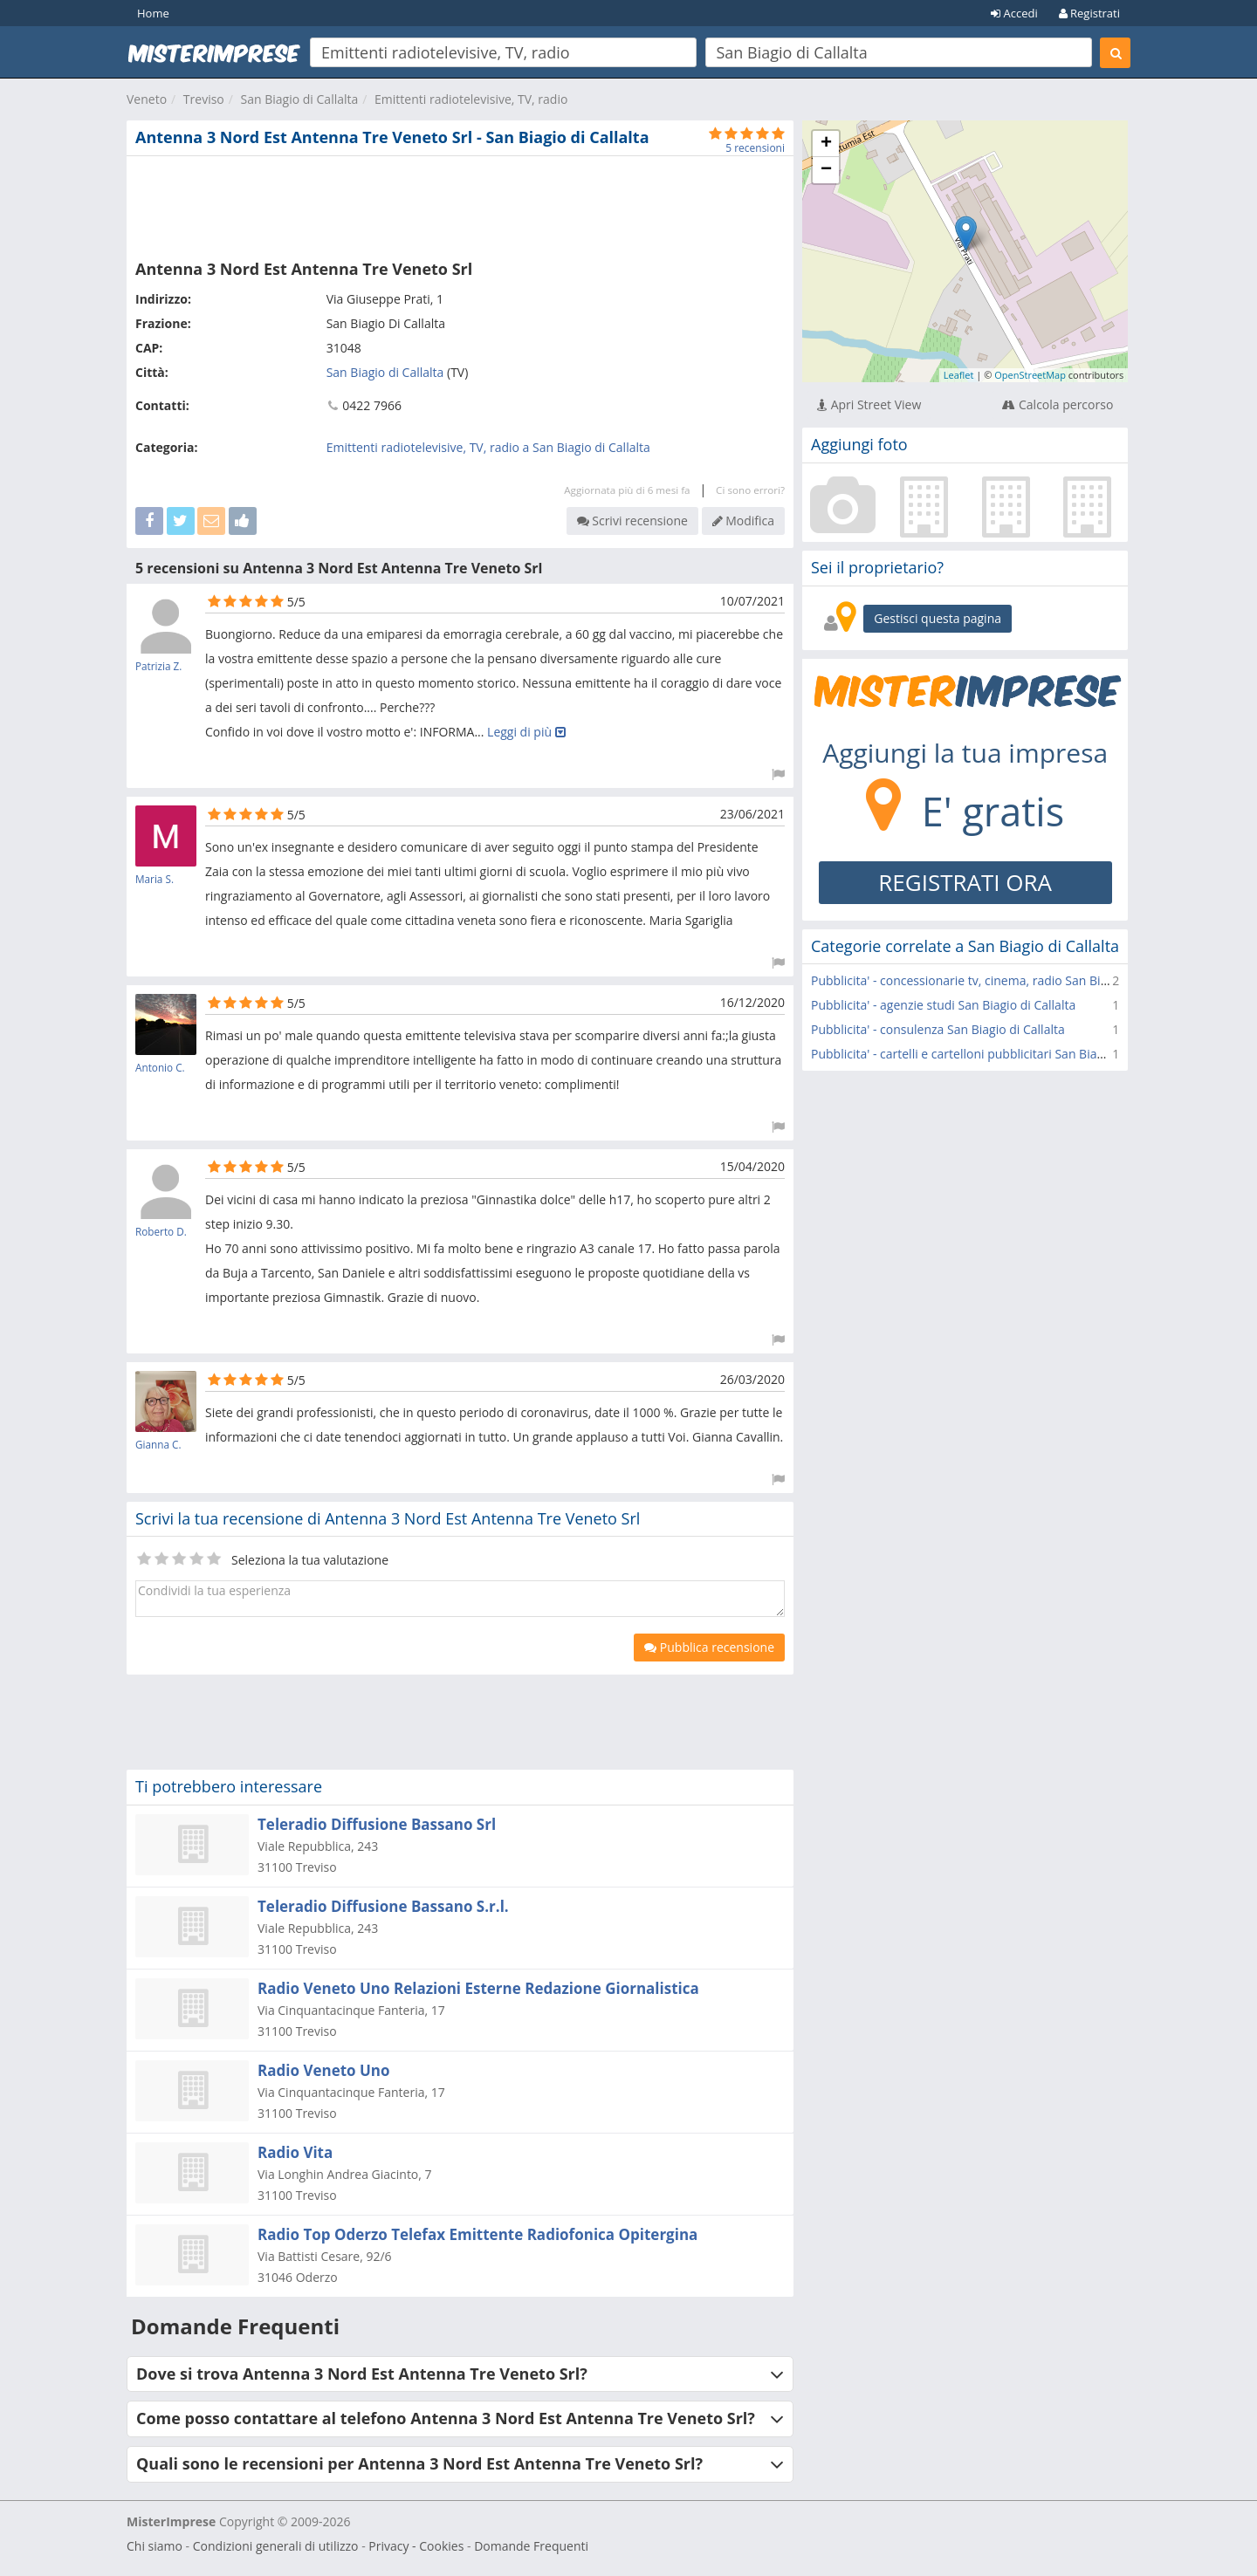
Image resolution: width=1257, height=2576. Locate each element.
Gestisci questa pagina (937, 618)
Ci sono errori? (750, 490)
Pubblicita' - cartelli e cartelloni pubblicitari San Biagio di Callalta (991, 1053)
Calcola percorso (1057, 404)
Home (153, 13)
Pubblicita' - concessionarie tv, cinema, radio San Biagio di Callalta (997, 980)
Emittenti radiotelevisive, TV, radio (470, 99)
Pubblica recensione (709, 1647)
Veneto (147, 99)
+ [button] (826, 144)
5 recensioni (755, 147)
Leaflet (959, 374)
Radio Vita (295, 2152)
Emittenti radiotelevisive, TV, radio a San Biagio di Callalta (488, 447)
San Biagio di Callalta (300, 99)
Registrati (1089, 13)
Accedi (1014, 13)
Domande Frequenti (531, 2546)
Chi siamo (154, 2546)
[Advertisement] (460, 204)
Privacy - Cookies (416, 2546)
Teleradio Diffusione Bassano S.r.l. (383, 1906)
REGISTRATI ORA (965, 882)
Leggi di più (526, 731)
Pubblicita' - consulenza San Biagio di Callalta (938, 1029)
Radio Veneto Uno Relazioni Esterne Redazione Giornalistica (478, 1988)
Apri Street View (869, 404)
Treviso (203, 99)
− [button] (826, 170)
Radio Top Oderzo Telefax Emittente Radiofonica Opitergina (477, 2234)
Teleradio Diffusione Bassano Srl (377, 1824)
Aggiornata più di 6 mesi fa (627, 490)
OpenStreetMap (1030, 374)
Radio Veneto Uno (324, 2070)
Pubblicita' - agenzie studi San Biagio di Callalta (943, 1005)
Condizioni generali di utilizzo (276, 2546)
